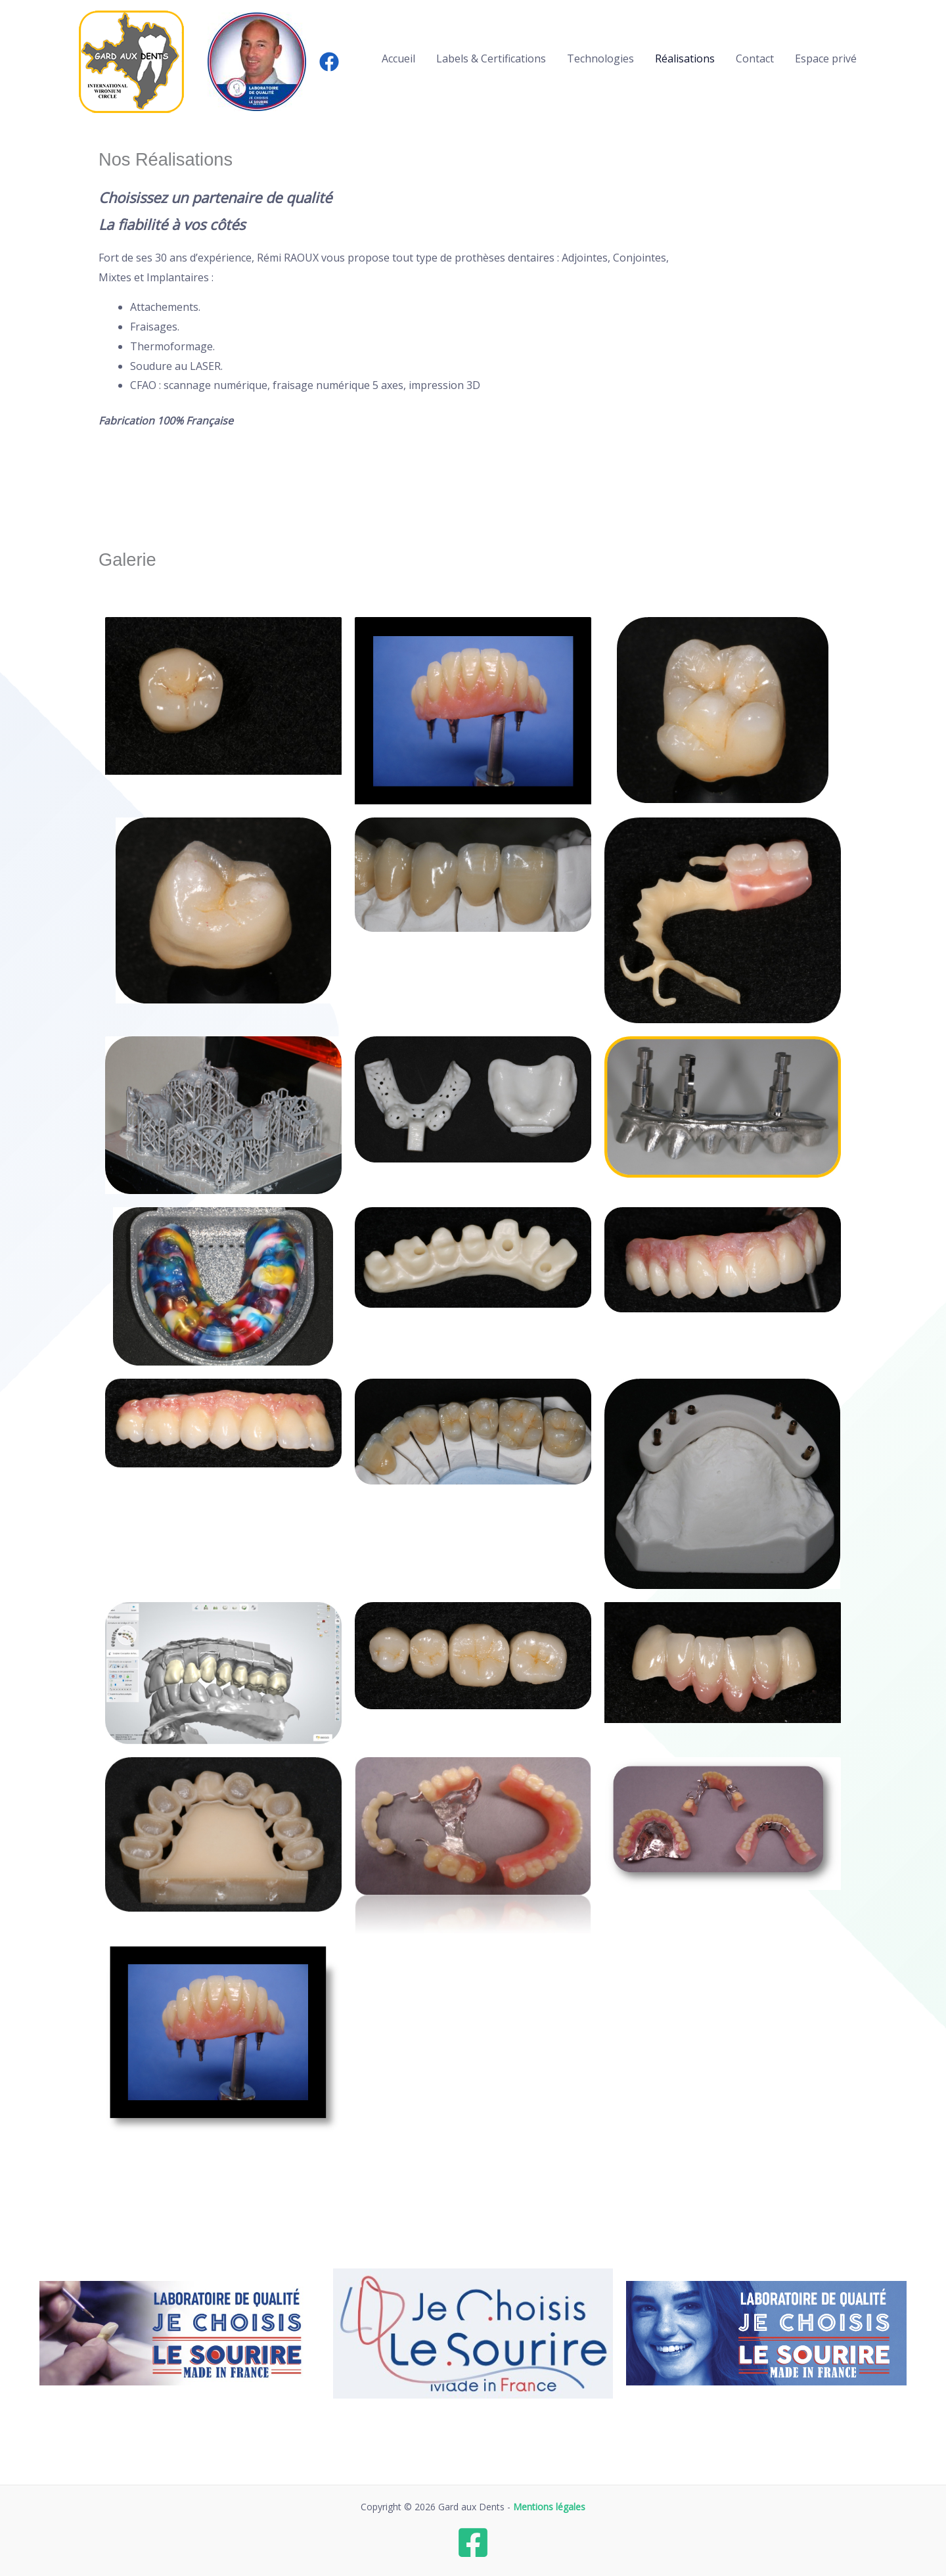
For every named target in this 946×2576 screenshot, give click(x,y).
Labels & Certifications (491, 58)
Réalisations (685, 58)
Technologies (600, 58)
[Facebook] (329, 62)
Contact (755, 58)
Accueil (398, 58)
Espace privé (826, 58)
